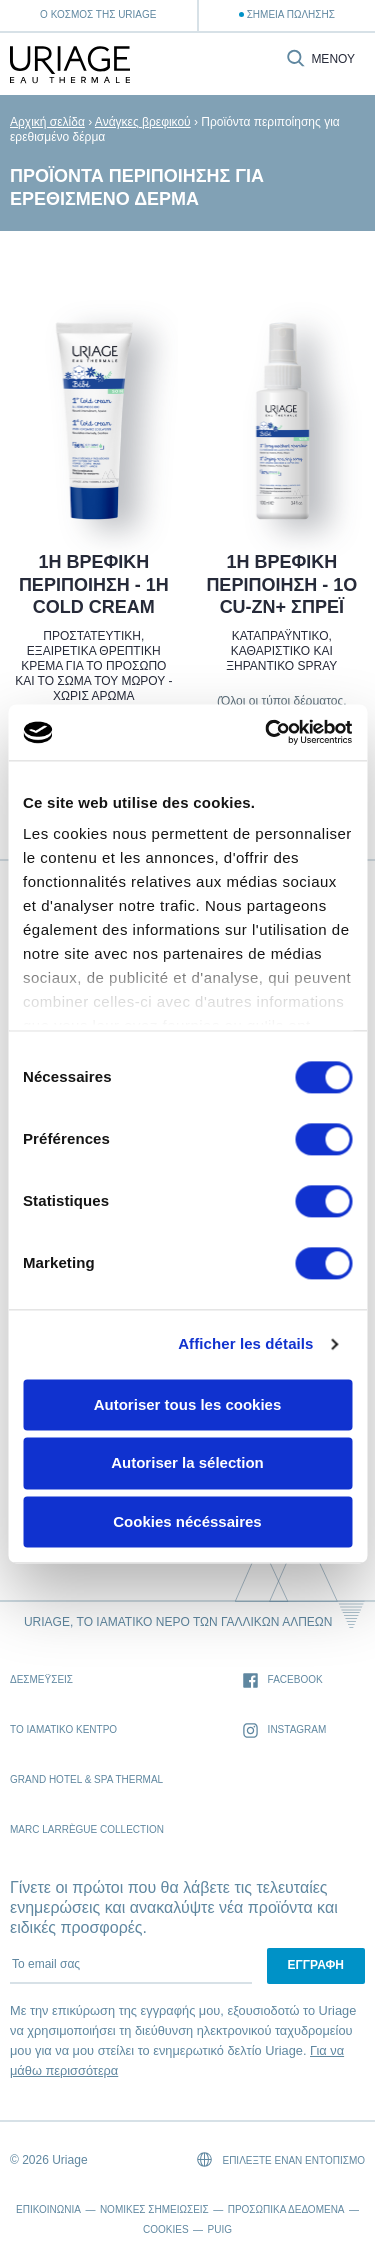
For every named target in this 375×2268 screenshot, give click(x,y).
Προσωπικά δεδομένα (286, 2209)
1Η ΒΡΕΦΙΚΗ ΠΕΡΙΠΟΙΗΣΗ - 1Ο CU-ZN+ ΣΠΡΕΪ (281, 584)
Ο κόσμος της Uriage (98, 14)
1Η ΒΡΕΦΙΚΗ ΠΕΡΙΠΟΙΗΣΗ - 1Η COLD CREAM (94, 584)
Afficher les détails (245, 1343)
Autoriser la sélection (187, 1463)
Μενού (333, 59)
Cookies (166, 2229)
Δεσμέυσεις (41, 1679)
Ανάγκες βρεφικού (143, 122)
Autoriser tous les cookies (188, 1404)
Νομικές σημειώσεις (154, 2209)
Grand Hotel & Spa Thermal (86, 1779)
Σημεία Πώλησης (291, 14)
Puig (220, 2229)
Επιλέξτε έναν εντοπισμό (281, 2159)
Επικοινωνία (48, 2209)
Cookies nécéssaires (187, 1521)
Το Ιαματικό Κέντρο (63, 1729)
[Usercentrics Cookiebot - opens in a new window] (267, 732)
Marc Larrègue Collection (87, 1829)
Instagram (285, 1730)
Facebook (283, 1680)
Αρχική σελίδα (47, 122)
